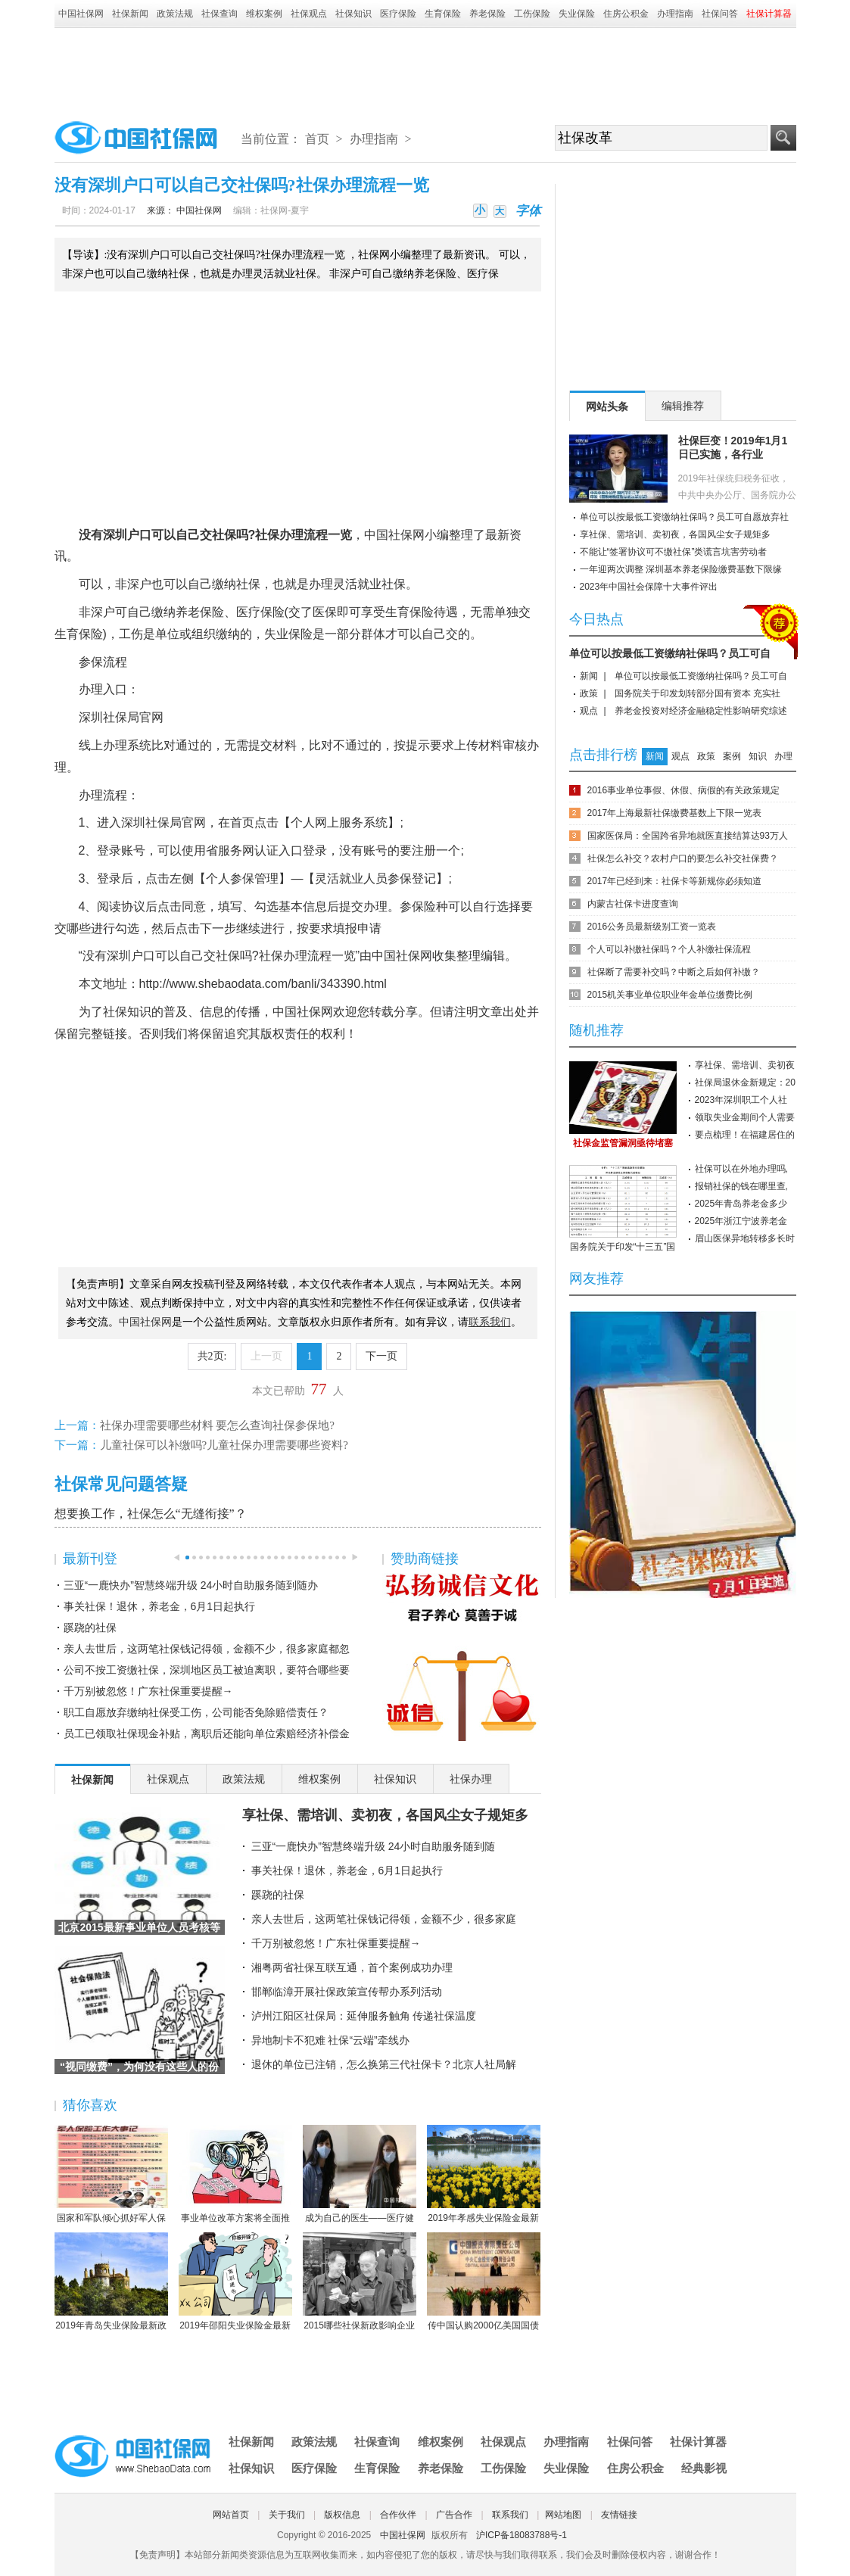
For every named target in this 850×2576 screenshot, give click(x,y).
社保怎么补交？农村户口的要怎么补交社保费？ (682, 858)
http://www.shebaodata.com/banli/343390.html (263, 983)
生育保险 (443, 13)
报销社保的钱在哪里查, (741, 1186)
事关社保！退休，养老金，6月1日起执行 (160, 1606)
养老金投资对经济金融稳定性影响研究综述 (701, 711)
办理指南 (675, 13)
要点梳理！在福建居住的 (745, 1134)
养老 (188, 612)
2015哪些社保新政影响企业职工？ (359, 2282)
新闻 (589, 676)
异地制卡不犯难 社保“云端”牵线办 (330, 2040)
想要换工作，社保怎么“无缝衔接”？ (150, 1513)
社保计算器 (698, 2441)
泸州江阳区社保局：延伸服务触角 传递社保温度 (364, 2016)
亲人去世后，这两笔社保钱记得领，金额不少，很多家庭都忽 (207, 1649)
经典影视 (704, 2468)
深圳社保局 (151, 822)
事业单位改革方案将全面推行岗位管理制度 (235, 2175)
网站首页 (231, 2514)
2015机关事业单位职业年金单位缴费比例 (670, 994)
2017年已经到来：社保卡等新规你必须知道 (674, 881)
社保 (224, 534)
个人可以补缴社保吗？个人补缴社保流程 (669, 949)
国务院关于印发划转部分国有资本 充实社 (697, 693)
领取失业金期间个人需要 (745, 1117)
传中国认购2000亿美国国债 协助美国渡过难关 (483, 2282)
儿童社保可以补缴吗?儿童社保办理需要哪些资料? (224, 1445)
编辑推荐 (683, 406)
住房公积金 (626, 13)
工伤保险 (532, 13)
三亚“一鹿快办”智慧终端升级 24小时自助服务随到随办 (191, 1585)
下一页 (381, 1356)
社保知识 (353, 13)
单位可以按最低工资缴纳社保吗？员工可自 (670, 653)
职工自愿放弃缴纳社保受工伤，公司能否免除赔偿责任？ (196, 1712)
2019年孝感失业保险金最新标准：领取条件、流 (483, 2175)
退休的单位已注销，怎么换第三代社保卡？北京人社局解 (383, 2064)
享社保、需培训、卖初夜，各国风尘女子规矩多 (385, 1815)
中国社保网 (81, 13)
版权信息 (342, 2514)
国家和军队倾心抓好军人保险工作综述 (111, 2175)
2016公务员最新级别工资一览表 (652, 926)
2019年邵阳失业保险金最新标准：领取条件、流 (235, 2282)
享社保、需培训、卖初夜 (745, 1065)
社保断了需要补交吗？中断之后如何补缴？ (673, 972)
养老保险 (487, 13)
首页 (317, 138)
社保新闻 (130, 13)
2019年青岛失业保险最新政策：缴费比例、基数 (111, 2282)
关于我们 (287, 2514)
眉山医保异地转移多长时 (745, 1238)
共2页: (212, 1356)
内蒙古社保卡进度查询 (632, 904)
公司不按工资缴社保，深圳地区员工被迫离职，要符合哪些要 (207, 1670)
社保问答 (720, 13)
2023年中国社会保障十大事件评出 (649, 586)
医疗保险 (398, 13)
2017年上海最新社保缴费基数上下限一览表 (674, 813)
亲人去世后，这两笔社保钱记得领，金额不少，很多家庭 (383, 1919)
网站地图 (563, 2514)
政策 (589, 693)
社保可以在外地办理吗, (741, 1168)
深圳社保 (103, 717)
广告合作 (454, 2514)
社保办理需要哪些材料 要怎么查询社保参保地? (217, 1425)
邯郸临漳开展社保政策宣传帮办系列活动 (346, 1992)
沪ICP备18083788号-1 (521, 2535)
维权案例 (264, 13)
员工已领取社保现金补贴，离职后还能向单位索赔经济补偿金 (207, 1733)
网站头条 (607, 406)
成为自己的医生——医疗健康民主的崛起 (359, 2175)
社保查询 (219, 13)
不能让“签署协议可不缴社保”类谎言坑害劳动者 (673, 552)
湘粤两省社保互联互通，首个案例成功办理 (352, 1967)
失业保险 (577, 13)
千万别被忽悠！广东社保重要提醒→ (148, 1691)
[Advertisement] (425, 70)
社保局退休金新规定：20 (745, 1082)
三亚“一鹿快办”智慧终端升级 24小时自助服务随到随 (373, 1846)
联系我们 (510, 2514)
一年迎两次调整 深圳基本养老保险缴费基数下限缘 (681, 569)
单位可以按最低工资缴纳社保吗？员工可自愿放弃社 (684, 517)
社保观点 (309, 13)
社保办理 (279, 534)
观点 (589, 711)
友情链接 (619, 2514)
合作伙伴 (398, 2514)
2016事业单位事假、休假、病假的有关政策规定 (683, 790)
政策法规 (175, 13)
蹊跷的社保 (90, 1627)
